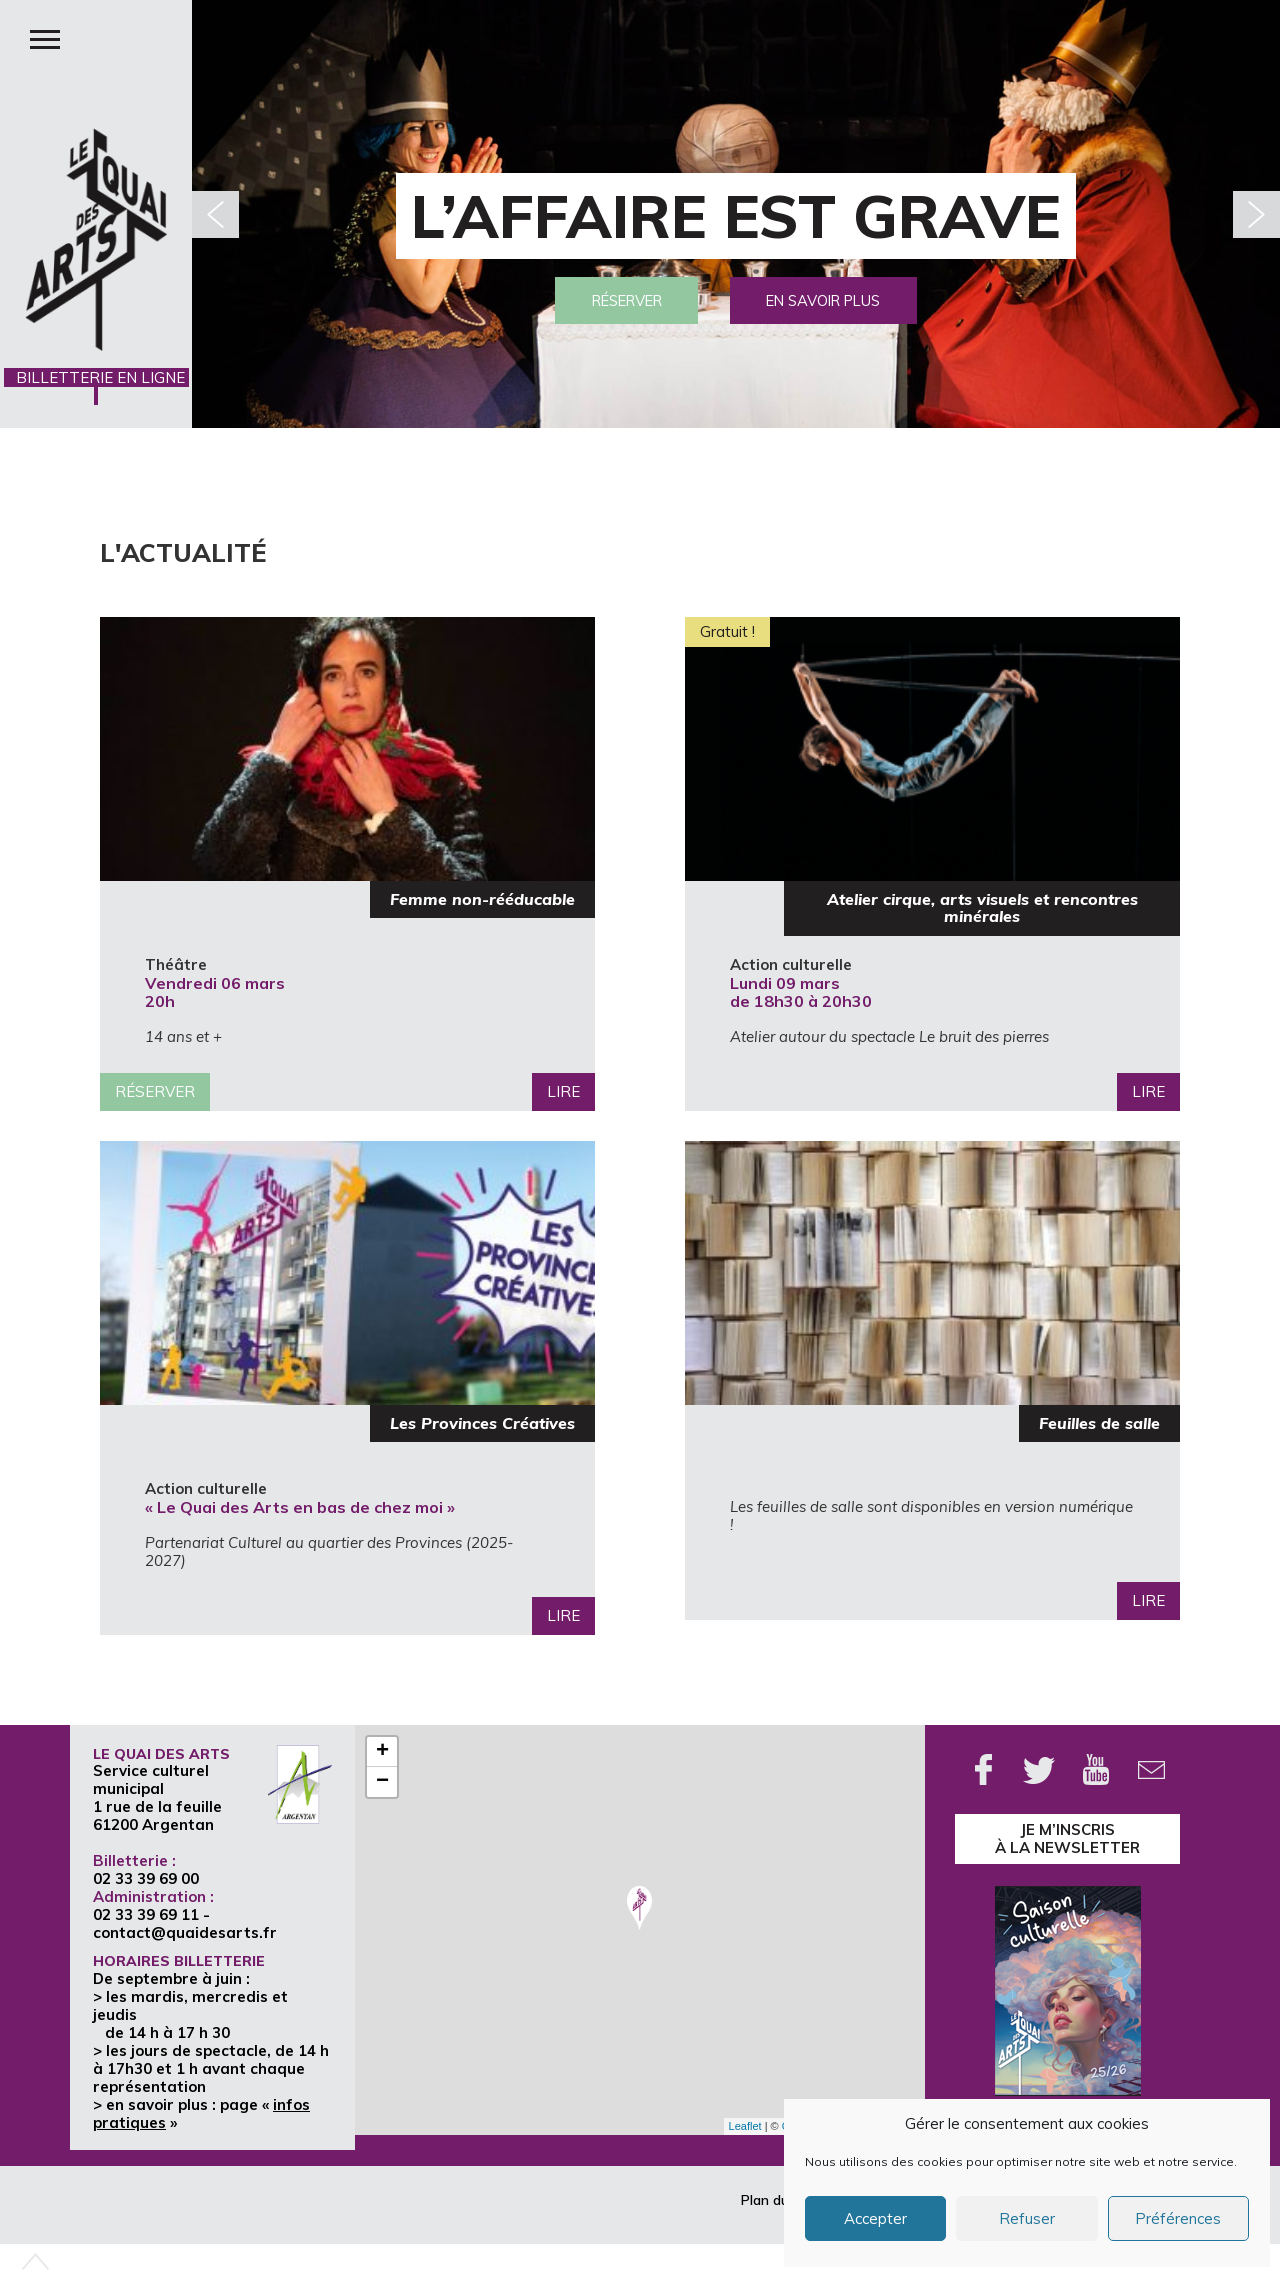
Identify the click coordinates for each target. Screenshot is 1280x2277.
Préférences (1178, 2218)
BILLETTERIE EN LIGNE (96, 386)
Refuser (1027, 2218)
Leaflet (745, 2126)
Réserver (617, 297)
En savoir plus (833, 297)
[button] (1256, 214)
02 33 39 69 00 (146, 1878)
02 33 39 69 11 (146, 1914)
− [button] (382, 1782)
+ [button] (382, 1752)
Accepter (875, 2218)
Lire (563, 1091)
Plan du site (778, 2200)
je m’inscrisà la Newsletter (1067, 1838)
